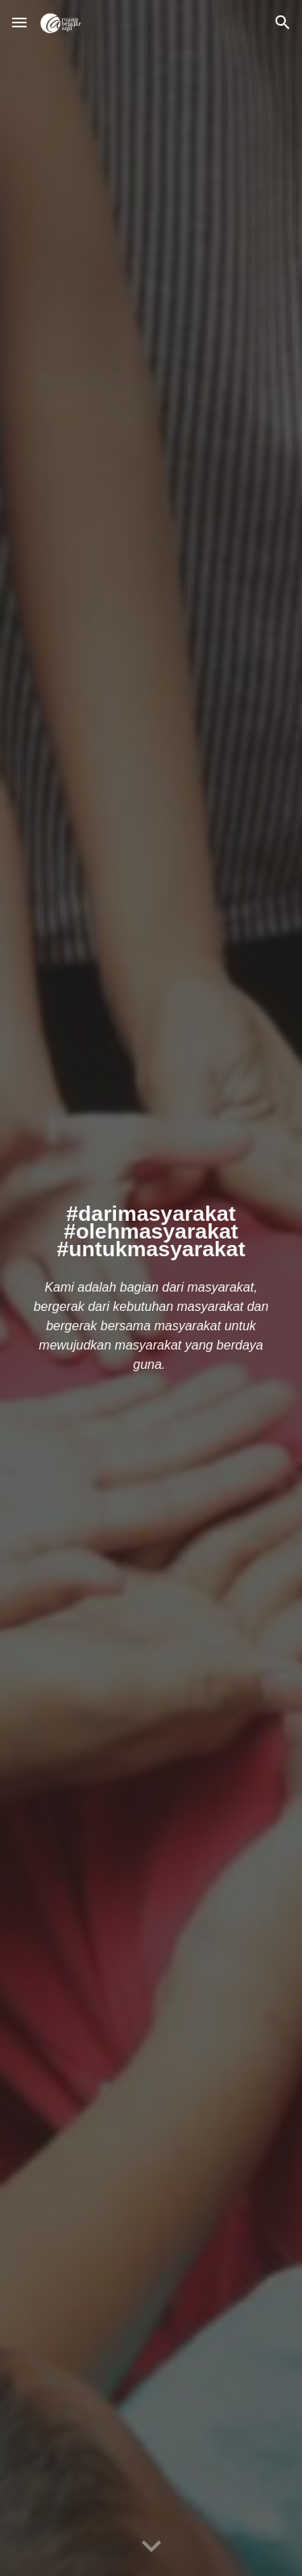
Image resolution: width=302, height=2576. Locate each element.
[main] (151, 1229)
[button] (19, 22)
